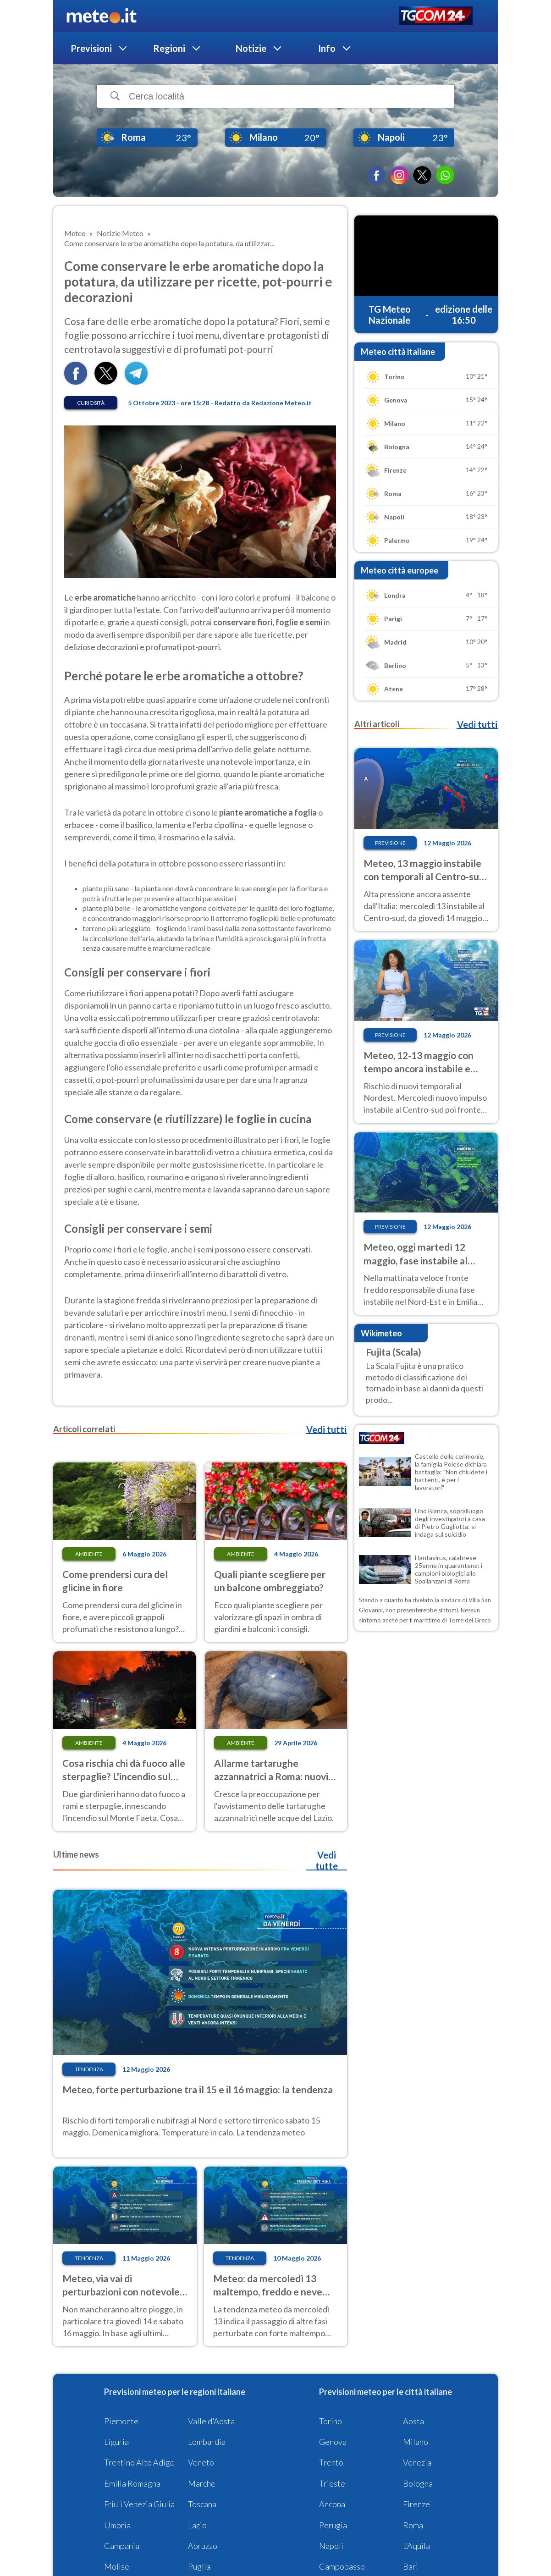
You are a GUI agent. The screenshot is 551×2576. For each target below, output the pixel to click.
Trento (331, 2462)
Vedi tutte (326, 1860)
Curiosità (91, 402)
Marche (201, 2483)
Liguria (116, 2442)
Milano (415, 2442)
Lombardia (207, 2442)
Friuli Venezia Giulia (139, 2504)
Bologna (418, 2483)
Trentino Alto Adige (139, 2462)
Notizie (251, 48)
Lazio (197, 2525)
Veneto (201, 2462)
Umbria (117, 2525)
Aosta (413, 2421)
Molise (116, 2566)
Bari (410, 2566)
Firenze (416, 2504)
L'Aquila (416, 2546)
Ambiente (89, 1553)
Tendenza (89, 2069)
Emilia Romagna (132, 2483)
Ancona (332, 2504)
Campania (121, 2546)
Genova (333, 2442)
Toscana (202, 2504)
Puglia (199, 2566)
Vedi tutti (326, 1429)
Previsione (390, 842)
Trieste (332, 2483)
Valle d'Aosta (211, 2421)
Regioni (169, 48)
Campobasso (342, 2566)
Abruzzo (202, 2546)
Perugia (333, 2525)
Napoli (331, 2546)
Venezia (417, 2462)
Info (327, 48)
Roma (413, 2525)
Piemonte (121, 2421)
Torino (330, 2421)
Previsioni (91, 48)
